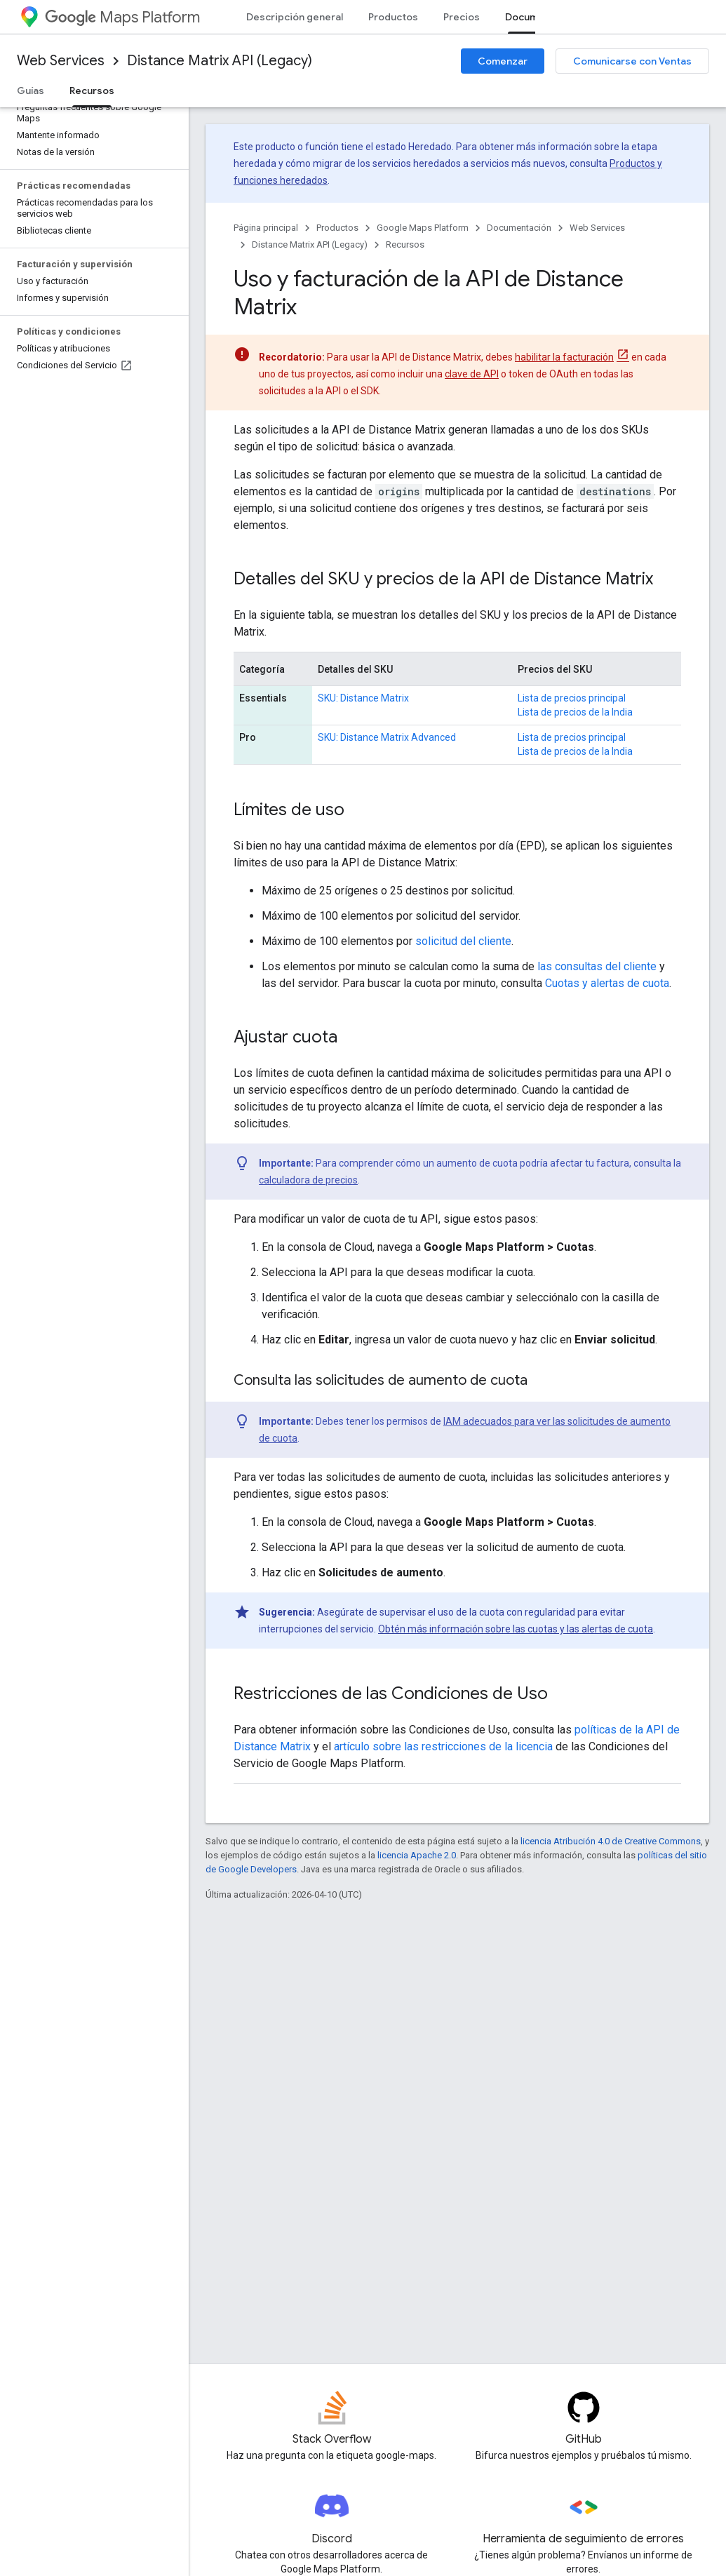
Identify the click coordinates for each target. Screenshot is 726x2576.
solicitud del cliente (463, 941)
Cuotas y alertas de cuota (607, 983)
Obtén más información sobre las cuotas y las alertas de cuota (515, 1629)
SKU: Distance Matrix (363, 698)
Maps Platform (122, 17)
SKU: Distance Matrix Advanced (387, 737)
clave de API (472, 374)
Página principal (266, 227)
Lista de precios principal (572, 698)
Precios (461, 17)
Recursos (405, 244)
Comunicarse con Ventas (632, 61)
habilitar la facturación (564, 357)
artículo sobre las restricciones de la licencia (443, 1746)
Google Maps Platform (423, 227)
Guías (30, 90)
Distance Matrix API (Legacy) (219, 60)
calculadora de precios (308, 1180)
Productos (393, 17)
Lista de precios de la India (575, 712)
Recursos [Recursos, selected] (91, 90)
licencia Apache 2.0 (416, 1855)
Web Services (61, 60)
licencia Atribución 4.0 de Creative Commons (610, 1841)
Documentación (519, 227)
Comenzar (502, 61)
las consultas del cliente (597, 966)
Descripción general (294, 17)
